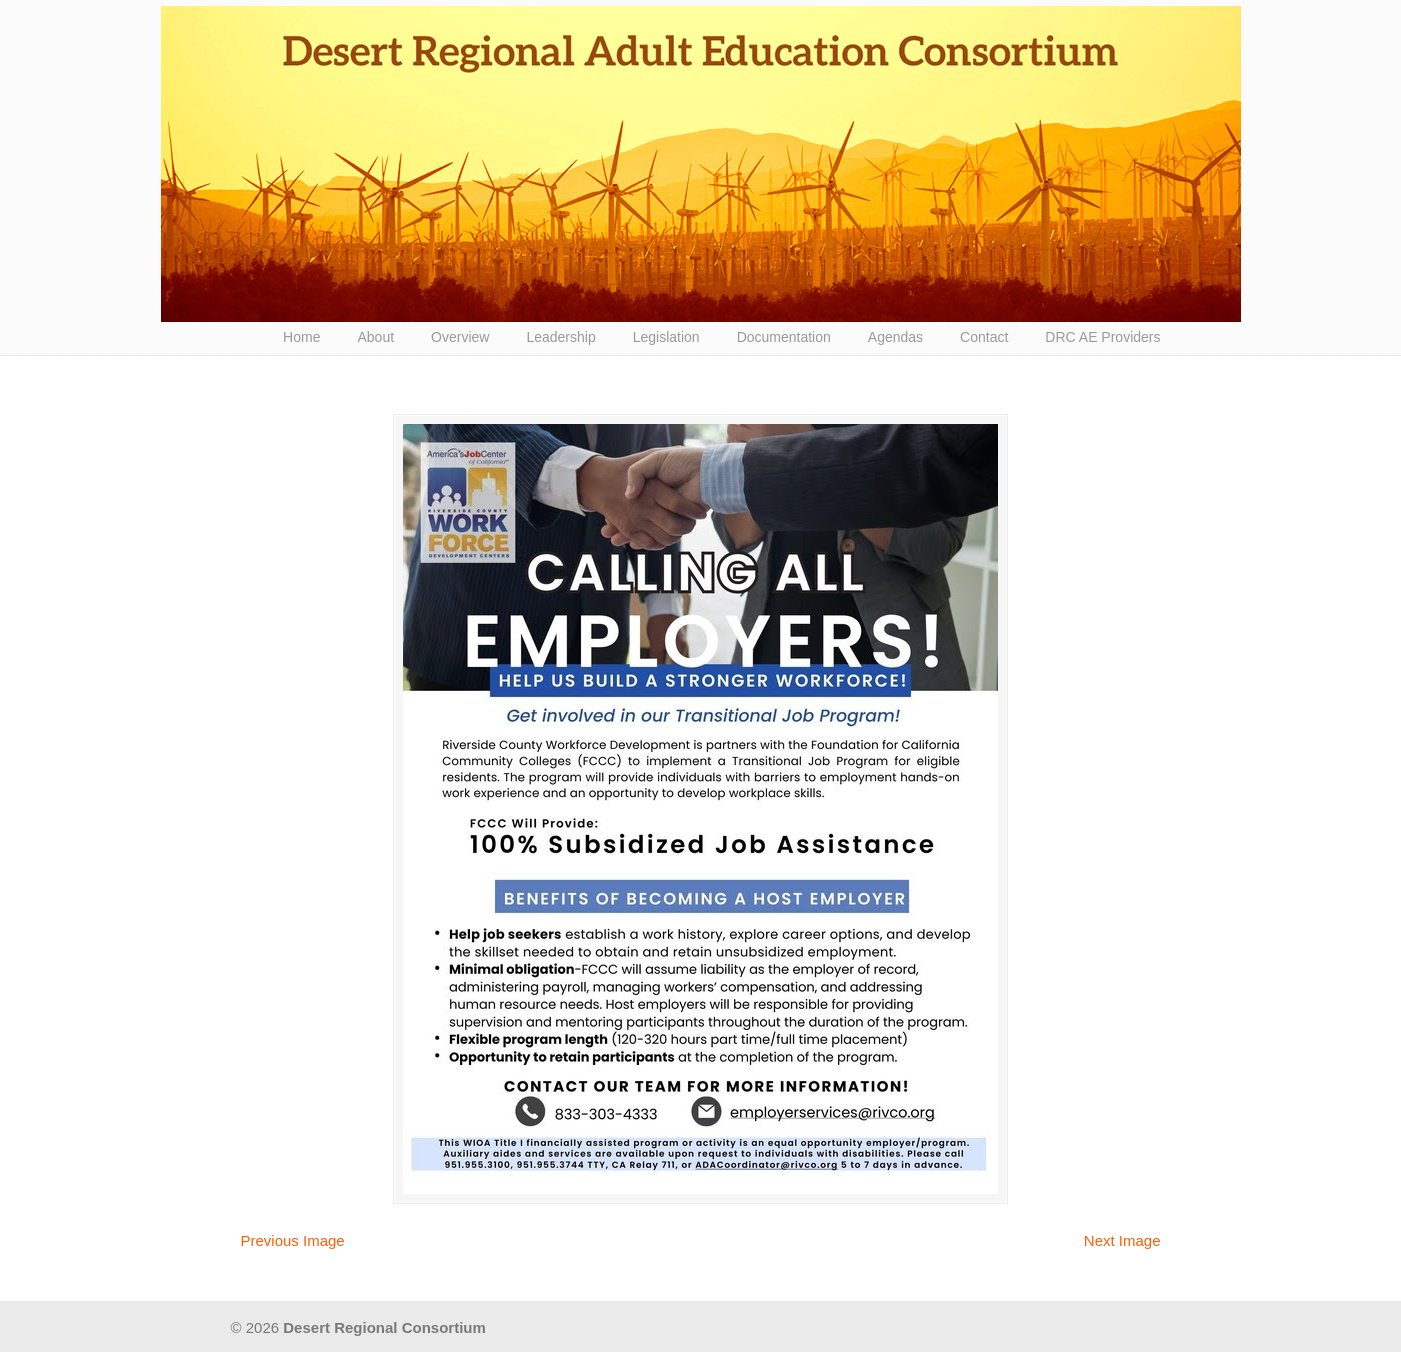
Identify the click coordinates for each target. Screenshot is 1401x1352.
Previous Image (293, 1240)
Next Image (1122, 1240)
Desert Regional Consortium (701, 164)
